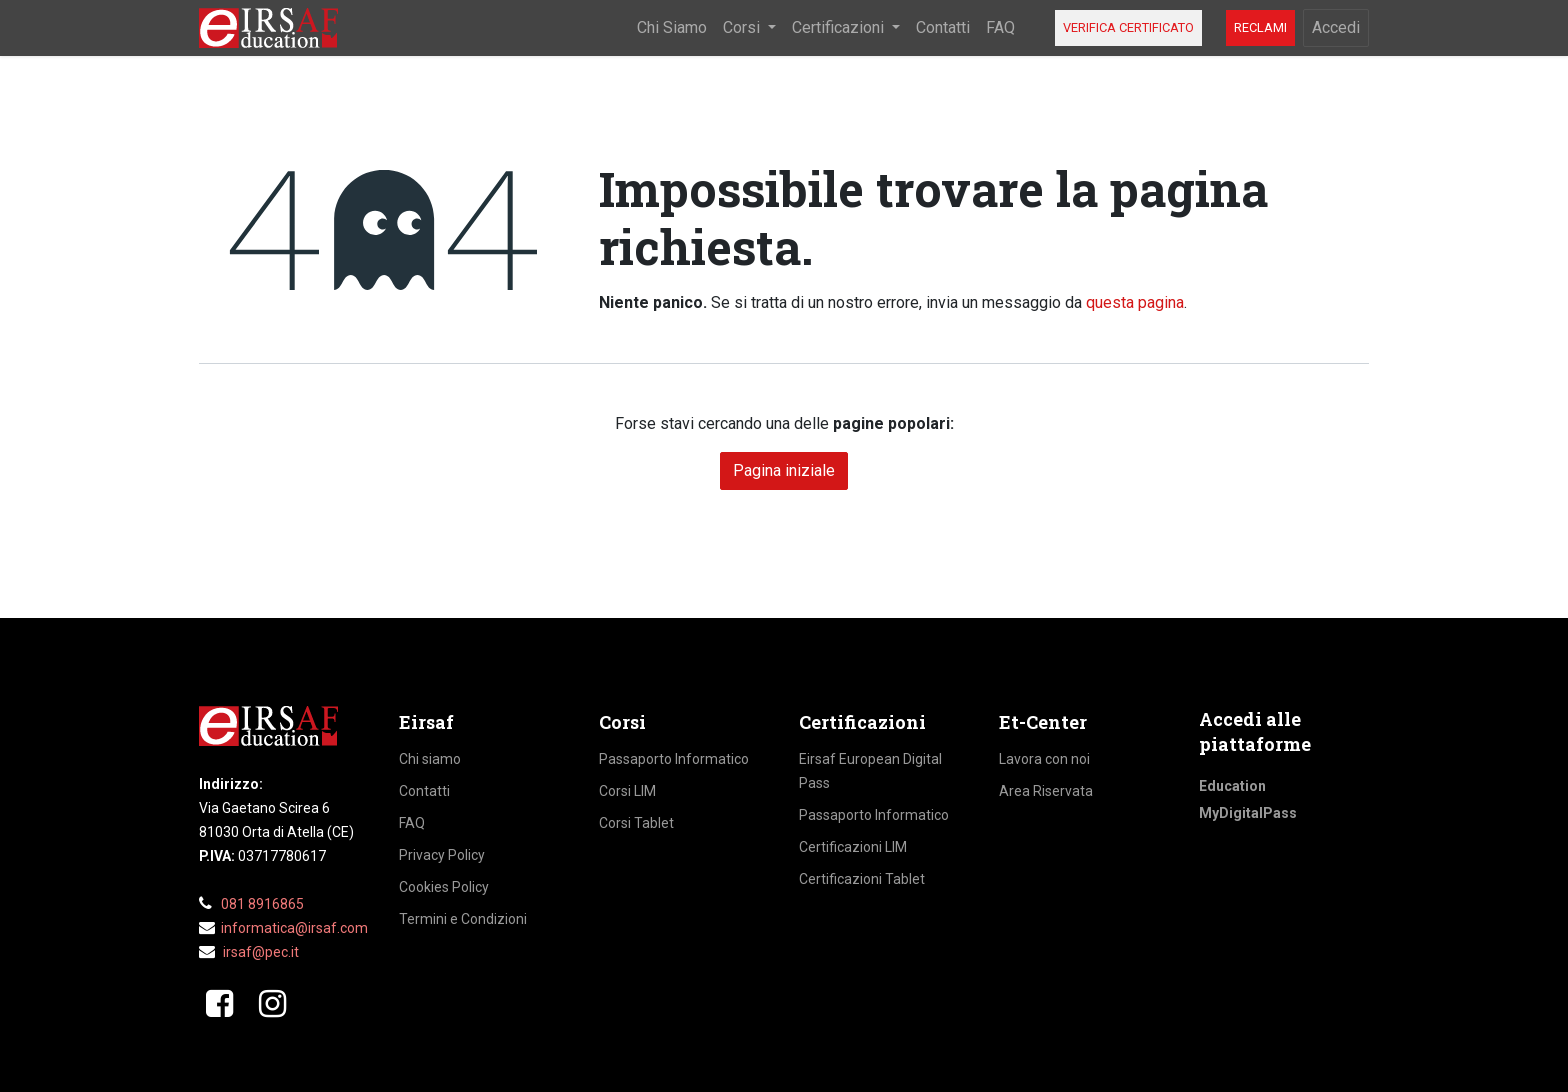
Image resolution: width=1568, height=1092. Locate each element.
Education (1232, 786)
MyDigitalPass (1248, 813)
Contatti (424, 791)
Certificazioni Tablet (862, 879)
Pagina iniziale (784, 470)
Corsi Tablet (636, 823)
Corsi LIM (627, 791)
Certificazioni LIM (853, 847)
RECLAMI (1260, 27)
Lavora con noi (1044, 759)
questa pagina (1135, 302)
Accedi (1336, 27)
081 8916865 (262, 904)
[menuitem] (672, 28)
